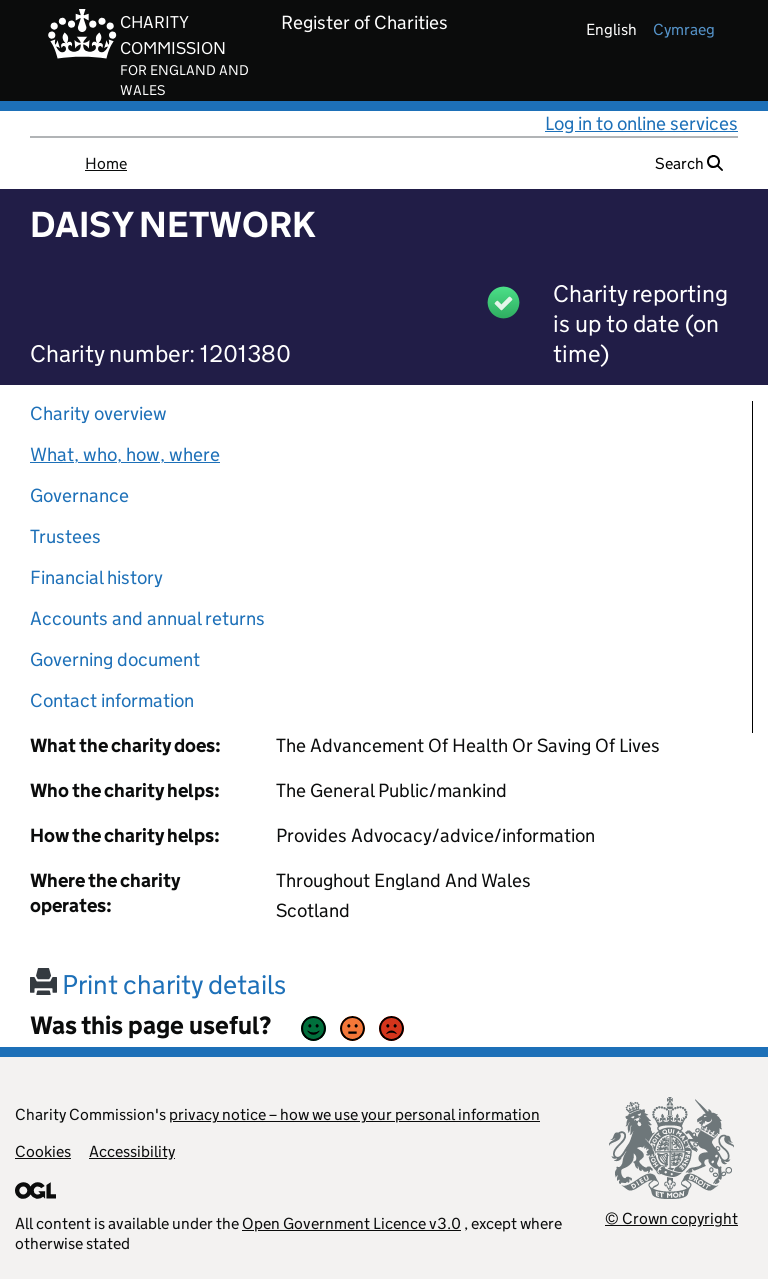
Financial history (96, 577)
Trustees (65, 536)
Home (106, 163)
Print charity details (158, 984)
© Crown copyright (671, 1218)
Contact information (112, 700)
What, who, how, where (125, 454)
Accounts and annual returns (147, 618)
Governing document (115, 659)
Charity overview (98, 413)
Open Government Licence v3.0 (351, 1223)
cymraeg (684, 29)
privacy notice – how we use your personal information (354, 1114)
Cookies (43, 1151)
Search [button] (689, 163)
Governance (79, 495)
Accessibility (132, 1151)
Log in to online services (641, 123)
